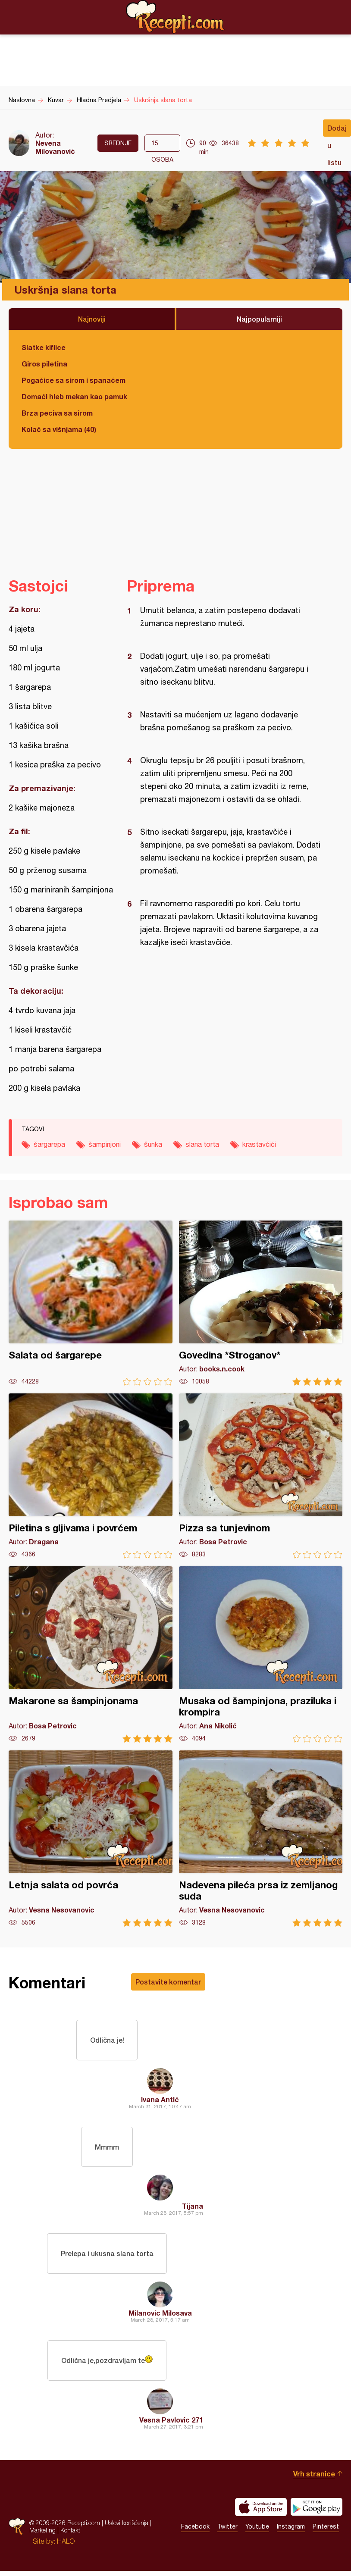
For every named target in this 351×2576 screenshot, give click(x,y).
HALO (66, 2545)
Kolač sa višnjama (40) (59, 429)
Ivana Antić (160, 2100)
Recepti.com (175, 17)
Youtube (257, 2530)
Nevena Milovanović (55, 147)
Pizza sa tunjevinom (261, 1476)
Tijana (192, 2208)
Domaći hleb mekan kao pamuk (74, 396)
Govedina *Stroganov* (261, 1303)
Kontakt (70, 2534)
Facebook (195, 2530)
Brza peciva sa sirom (57, 413)
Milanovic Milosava (160, 2316)
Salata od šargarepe (90, 1303)
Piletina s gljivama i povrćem (90, 1476)
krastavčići (259, 1144)
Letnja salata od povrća (90, 1838)
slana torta (202, 1144)
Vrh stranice (314, 2477)
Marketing (42, 2534)
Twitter (227, 2530)
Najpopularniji (259, 319)
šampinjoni (104, 1144)
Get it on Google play (316, 2511)
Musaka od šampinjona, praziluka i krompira (261, 1654)
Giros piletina (44, 364)
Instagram (291, 2530)
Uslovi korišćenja (126, 2527)
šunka (153, 1144)
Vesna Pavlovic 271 (171, 2423)
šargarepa (49, 1144)
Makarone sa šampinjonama (90, 1654)
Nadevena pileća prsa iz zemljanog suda (261, 1838)
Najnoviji (92, 319)
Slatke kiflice (44, 347)
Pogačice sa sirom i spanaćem (73, 380)
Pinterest (326, 2530)
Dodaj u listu (337, 130)
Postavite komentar (168, 1982)
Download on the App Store (261, 2511)
